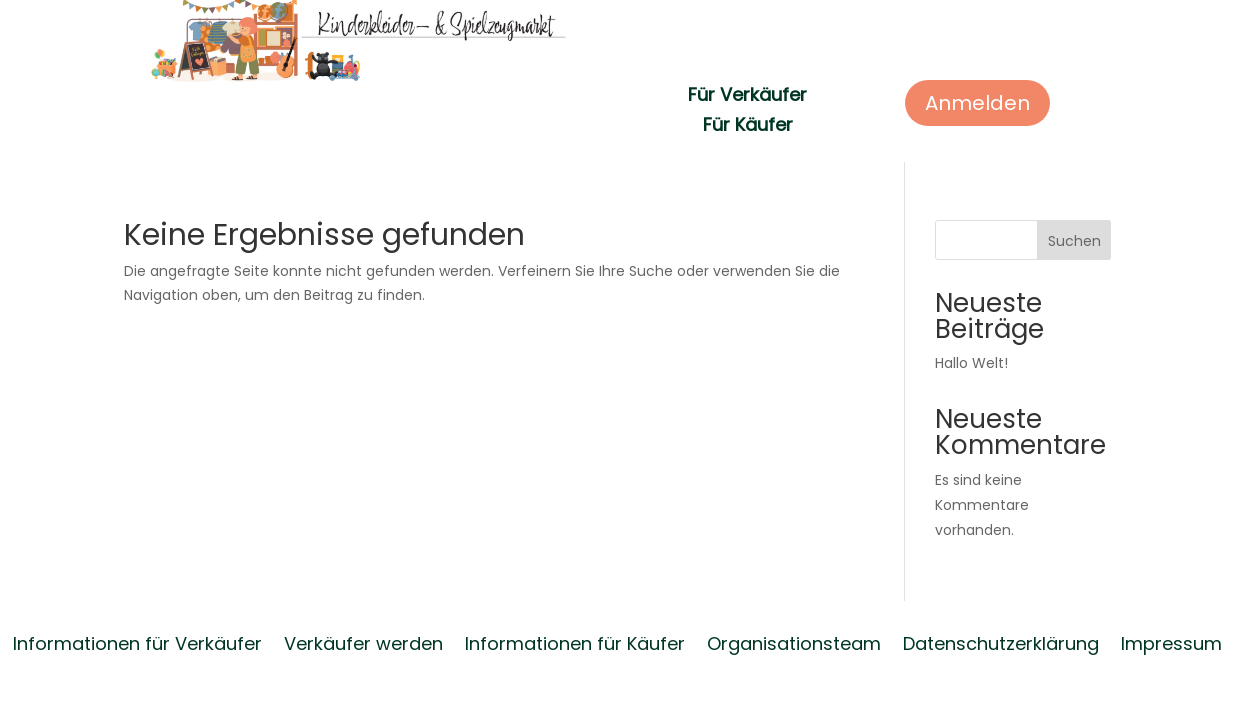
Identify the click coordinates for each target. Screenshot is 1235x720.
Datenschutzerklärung (1001, 641)
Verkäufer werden (363, 641)
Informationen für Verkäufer (137, 641)
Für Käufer (748, 127)
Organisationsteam (794, 641)
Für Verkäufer (747, 97)
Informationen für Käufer (575, 641)
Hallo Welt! (971, 363)
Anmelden (977, 103)
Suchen (1074, 241)
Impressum (1171, 641)
